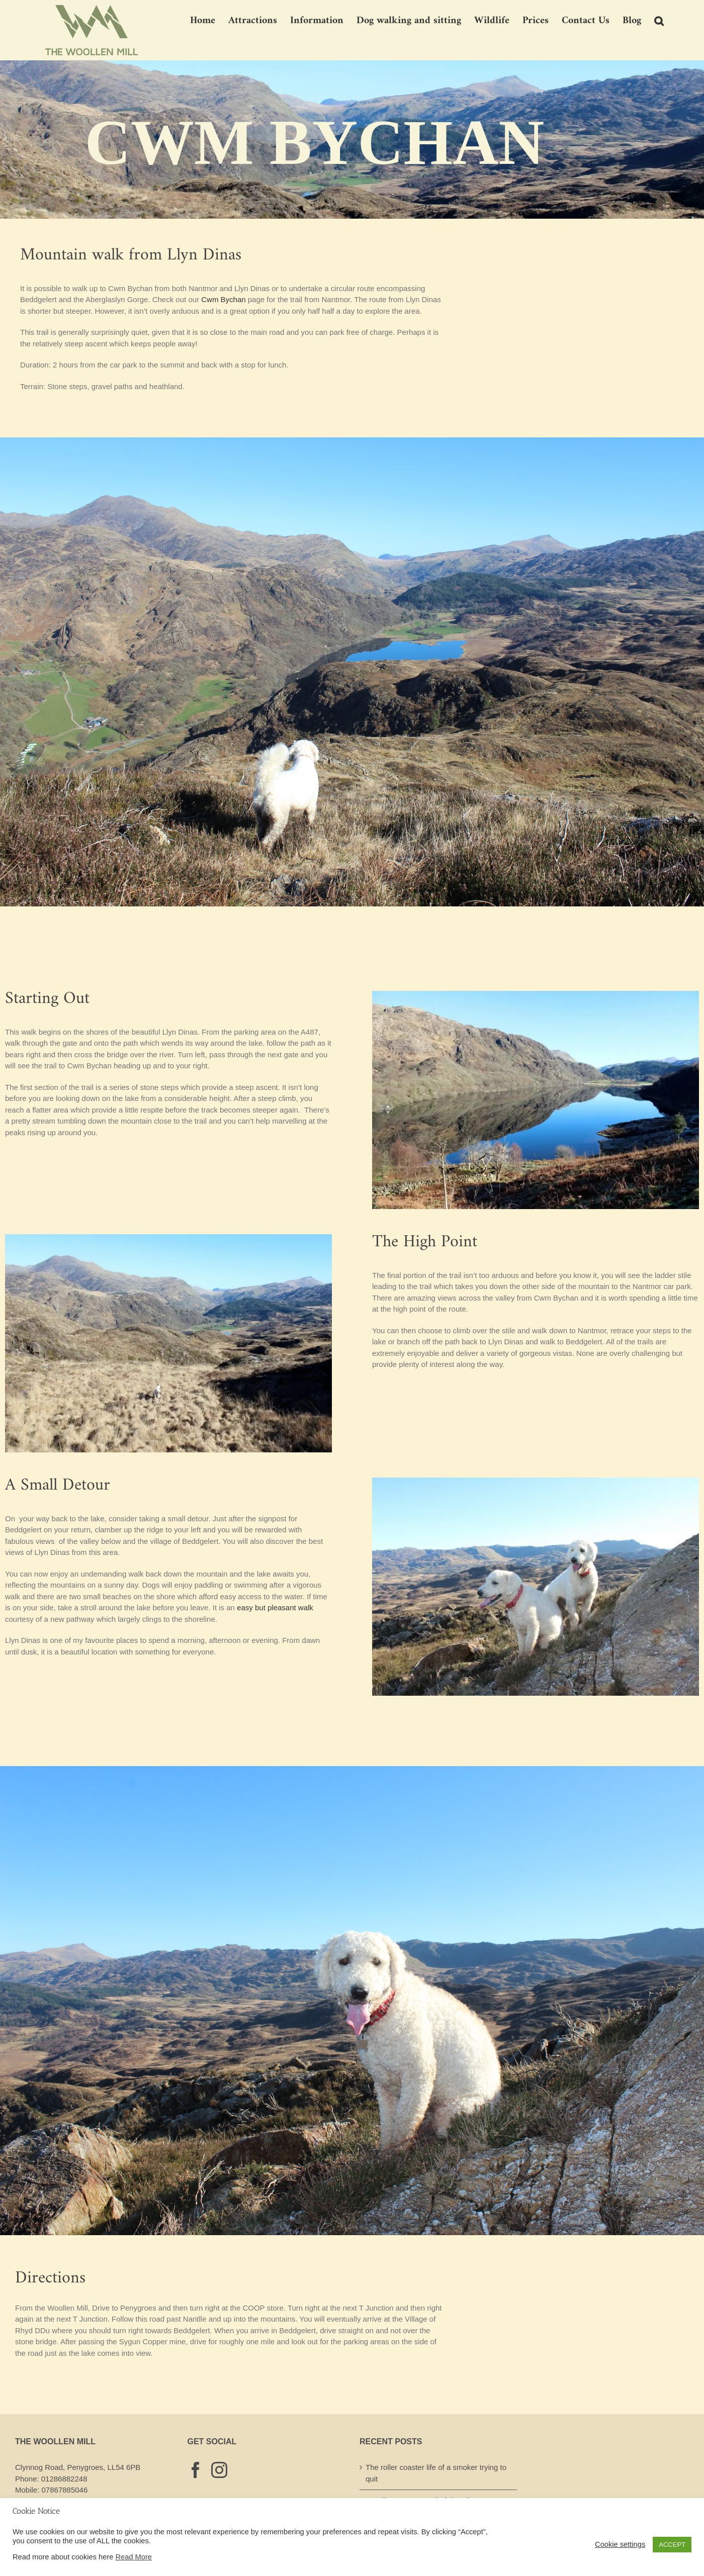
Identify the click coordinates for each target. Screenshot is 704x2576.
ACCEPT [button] (672, 2544)
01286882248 (64, 2478)
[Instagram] (219, 2470)
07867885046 (65, 2490)
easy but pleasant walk (275, 1607)
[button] (659, 20)
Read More (134, 2557)
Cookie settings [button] (620, 2544)
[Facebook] (196, 2470)
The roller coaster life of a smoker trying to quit (436, 2473)
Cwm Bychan (223, 299)
